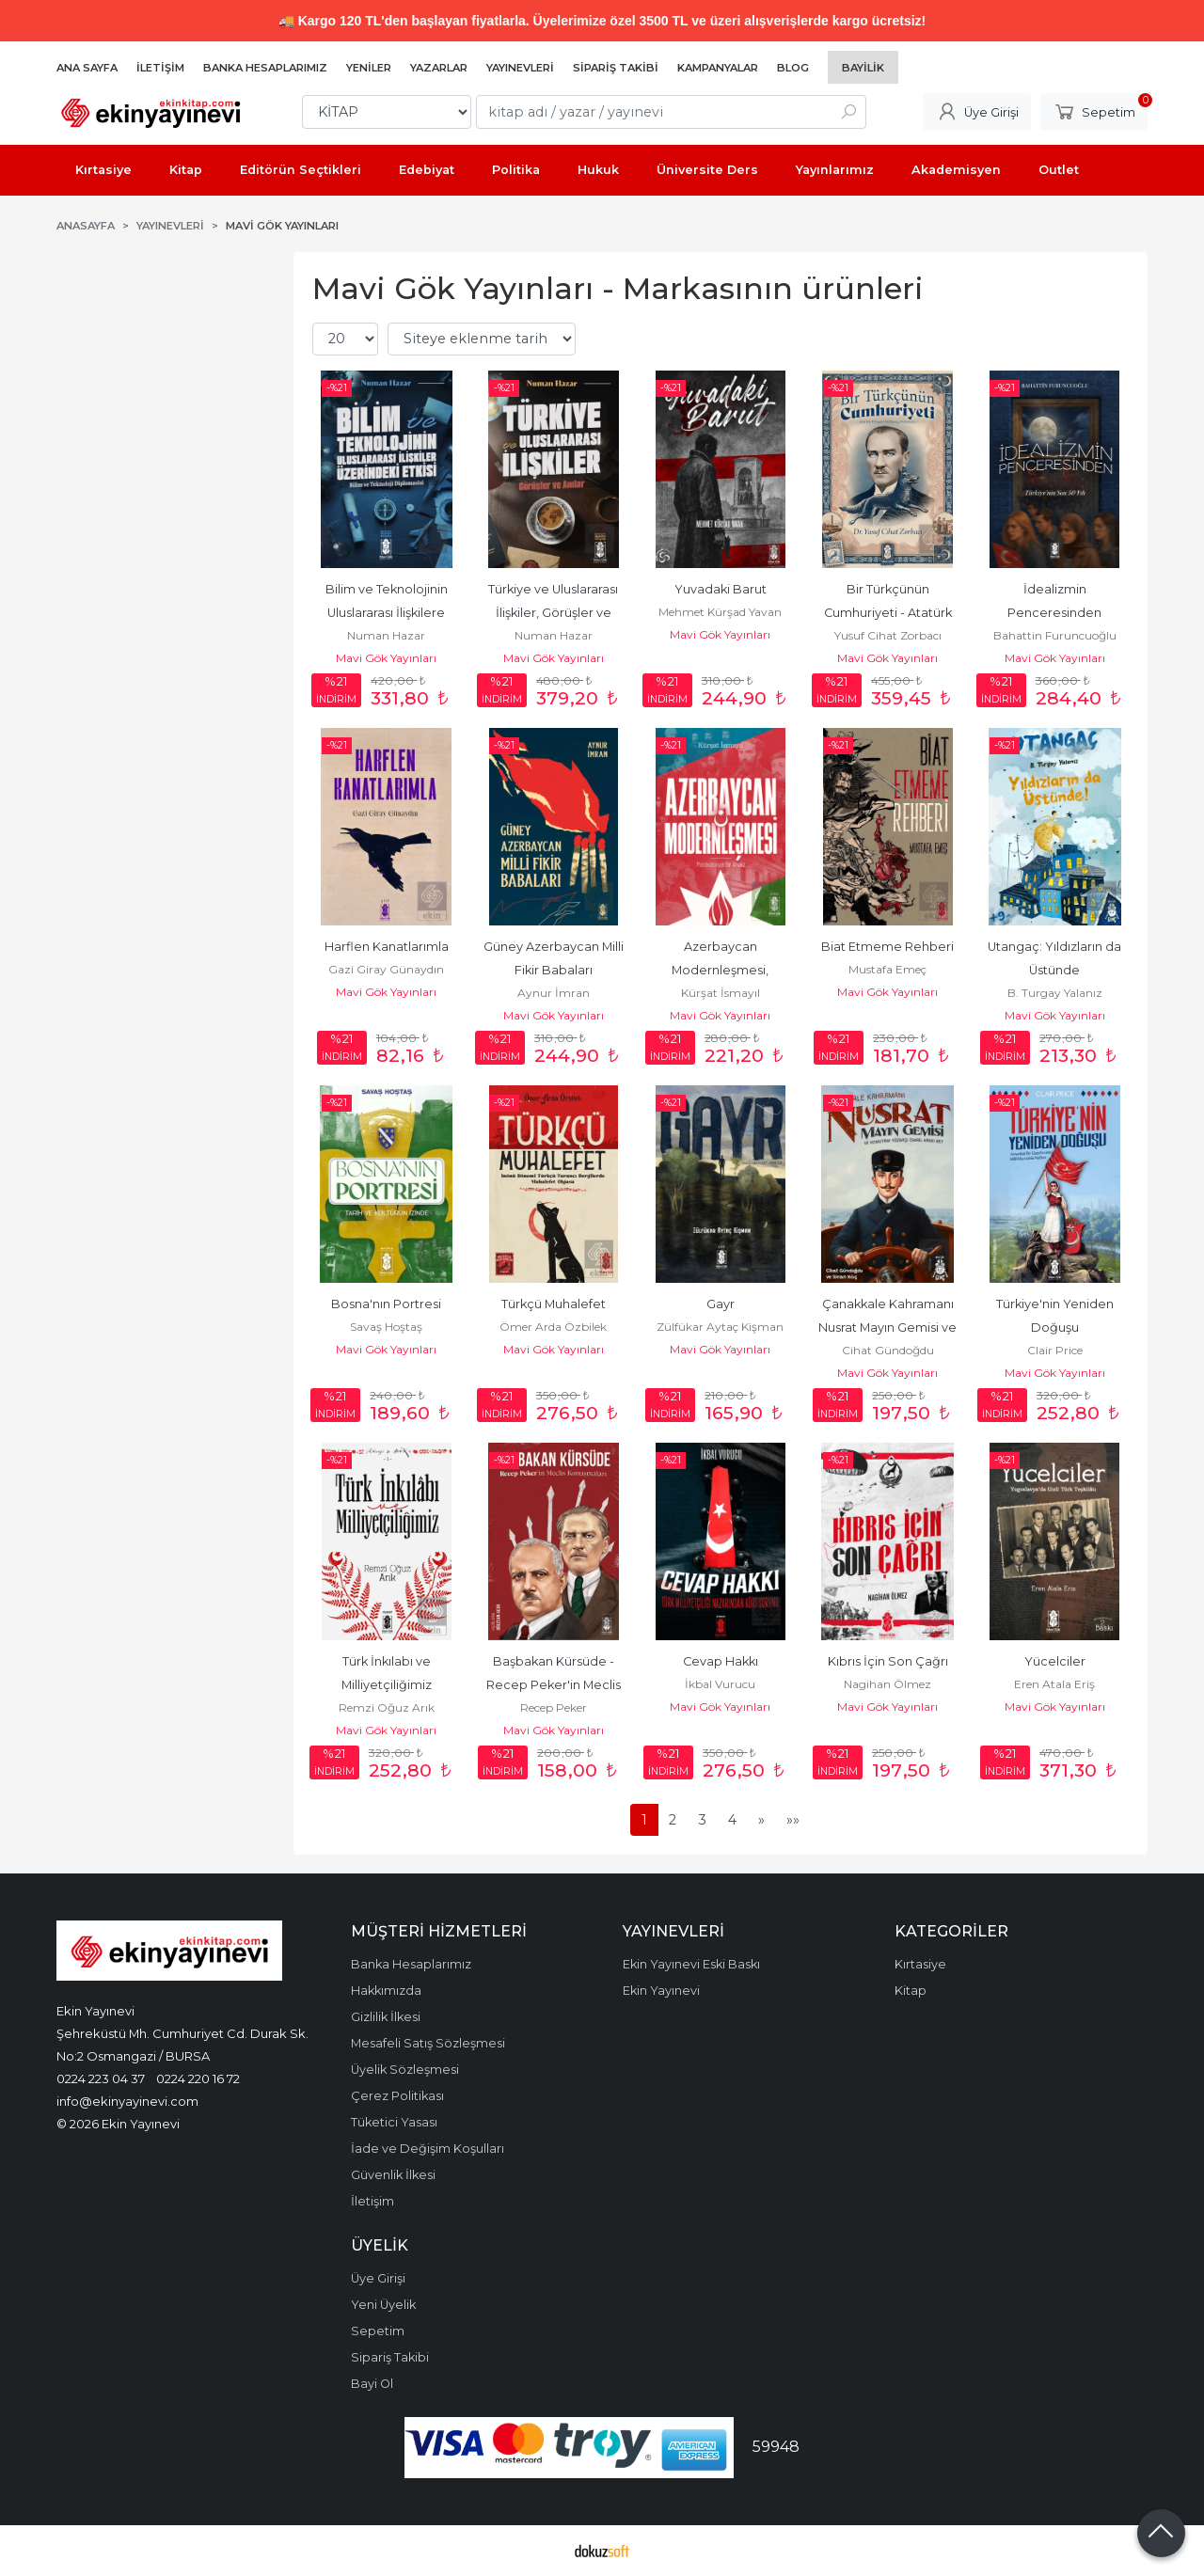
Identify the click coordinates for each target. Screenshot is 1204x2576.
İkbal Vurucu (720, 1684)
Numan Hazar (386, 635)
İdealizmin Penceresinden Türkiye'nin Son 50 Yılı (1054, 612)
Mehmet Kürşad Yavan (720, 612)
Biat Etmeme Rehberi (887, 947)
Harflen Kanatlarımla (387, 947)
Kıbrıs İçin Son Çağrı (888, 1661)
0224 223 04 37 (100, 2078)
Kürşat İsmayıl (720, 993)
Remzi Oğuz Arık (387, 1707)
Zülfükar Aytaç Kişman (720, 1327)
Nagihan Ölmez (887, 1684)
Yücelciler (1054, 1661)
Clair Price (1055, 1350)
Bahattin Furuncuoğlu (1055, 635)
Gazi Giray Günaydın (386, 969)
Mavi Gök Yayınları (386, 658)
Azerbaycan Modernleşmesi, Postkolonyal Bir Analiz (720, 970)
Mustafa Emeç (887, 969)
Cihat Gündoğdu (888, 1350)
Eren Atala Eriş (1054, 1684)
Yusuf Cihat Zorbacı (888, 635)
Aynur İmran (553, 993)
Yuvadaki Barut (720, 589)
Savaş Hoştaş (386, 1327)
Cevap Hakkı (720, 1661)
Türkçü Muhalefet (553, 1304)
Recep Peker (553, 1707)
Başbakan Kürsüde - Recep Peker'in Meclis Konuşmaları (555, 1684)
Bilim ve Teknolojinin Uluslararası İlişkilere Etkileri (388, 612)
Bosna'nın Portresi (386, 1304)
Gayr (720, 1304)
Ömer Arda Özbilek (553, 1327)
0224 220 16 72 (198, 2078)
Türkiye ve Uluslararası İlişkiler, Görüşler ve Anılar (554, 612)
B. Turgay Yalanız (1054, 993)
